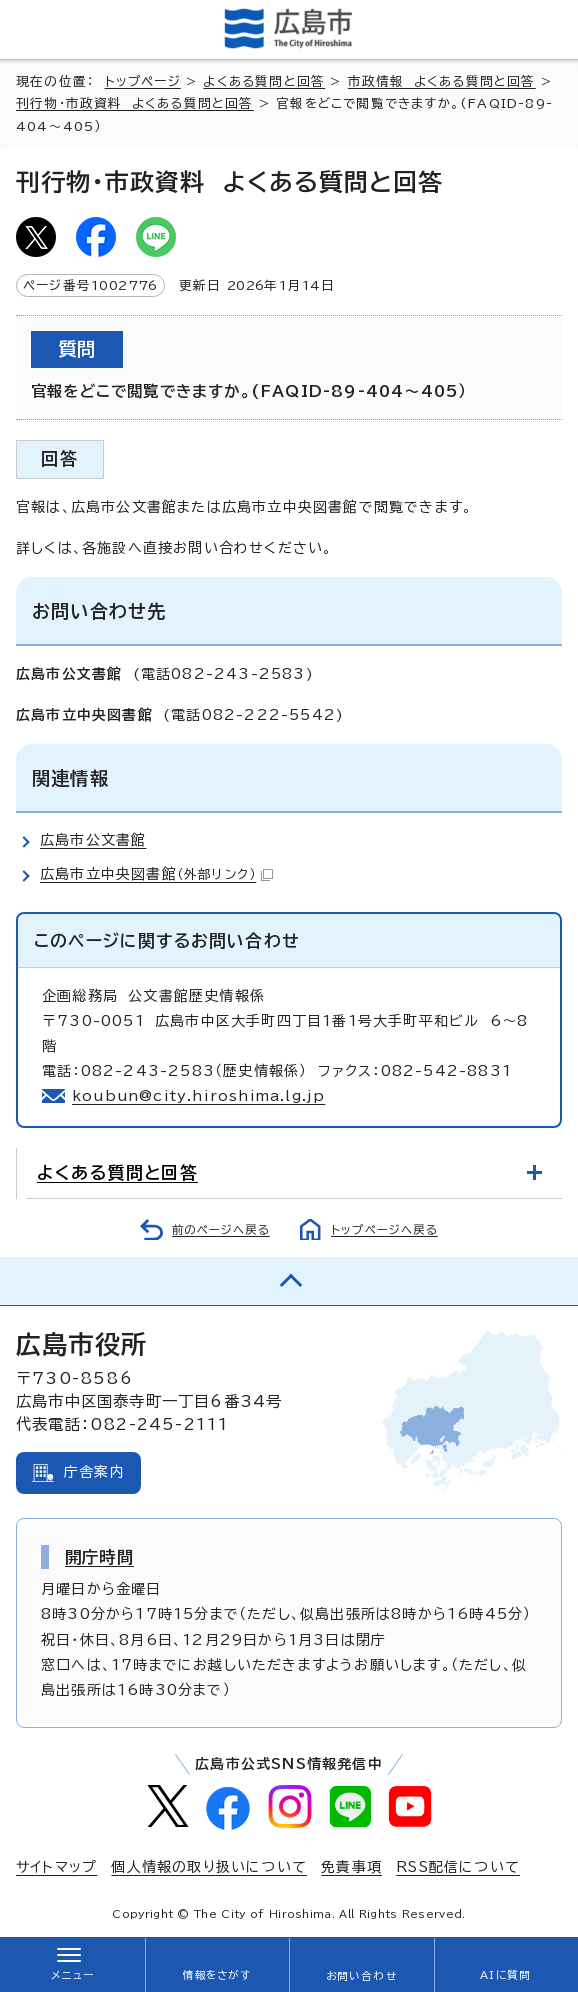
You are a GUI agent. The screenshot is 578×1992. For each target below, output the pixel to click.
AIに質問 (505, 1975)
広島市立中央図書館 (156, 874)
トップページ (143, 81)
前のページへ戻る (221, 1229)
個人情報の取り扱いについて (209, 1867)
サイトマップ (56, 1867)
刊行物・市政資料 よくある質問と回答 (135, 103)
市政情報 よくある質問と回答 (442, 81)
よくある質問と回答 (264, 81)
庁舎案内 (94, 1472)
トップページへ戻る (384, 1229)
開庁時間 (99, 1557)
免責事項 (351, 1867)
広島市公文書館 (93, 840)
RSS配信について (458, 1867)
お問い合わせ (361, 1976)
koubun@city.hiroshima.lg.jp (198, 1096)
